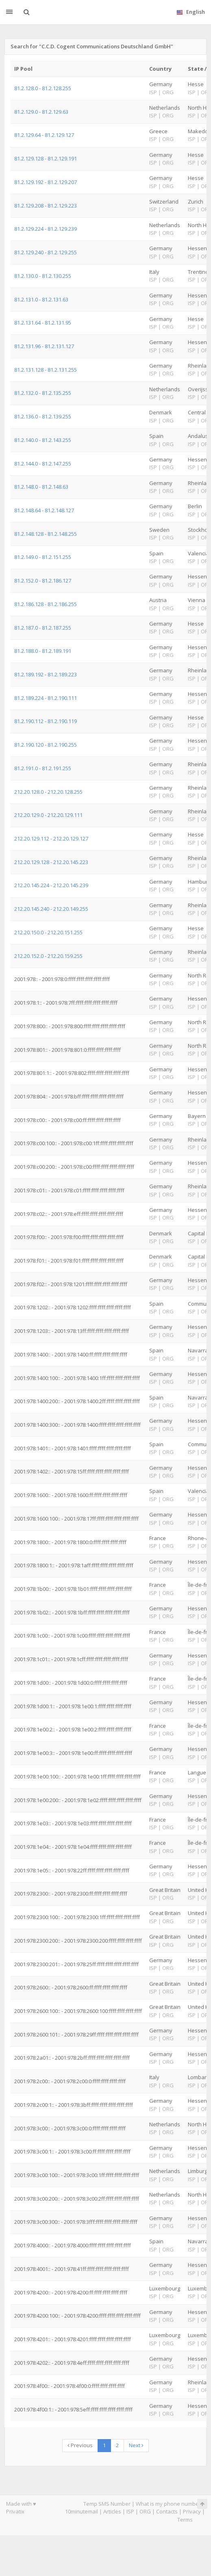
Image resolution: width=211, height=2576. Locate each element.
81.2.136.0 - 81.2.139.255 (42, 416)
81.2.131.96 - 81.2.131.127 (44, 346)
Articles (112, 2511)
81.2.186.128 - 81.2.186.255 (45, 604)
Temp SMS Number (107, 2503)
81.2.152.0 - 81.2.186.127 (42, 580)
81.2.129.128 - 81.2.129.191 (45, 158)
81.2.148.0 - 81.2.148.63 (41, 486)
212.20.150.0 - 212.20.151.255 (48, 932)
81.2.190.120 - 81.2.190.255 (45, 744)
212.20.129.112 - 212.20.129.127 (51, 838)
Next (136, 2445)
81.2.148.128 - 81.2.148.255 (45, 533)
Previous (80, 2445)
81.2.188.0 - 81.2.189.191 (42, 650)
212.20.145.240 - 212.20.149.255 (51, 908)
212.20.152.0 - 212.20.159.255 (48, 956)
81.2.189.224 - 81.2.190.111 (45, 698)
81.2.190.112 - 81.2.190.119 (45, 721)
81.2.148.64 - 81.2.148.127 (44, 510)
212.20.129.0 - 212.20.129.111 (48, 815)
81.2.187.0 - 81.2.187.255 (42, 627)
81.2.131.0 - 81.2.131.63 (41, 299)
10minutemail (81, 2511)
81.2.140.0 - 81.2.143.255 (42, 440)
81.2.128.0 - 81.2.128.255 (42, 88)
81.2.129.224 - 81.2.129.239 (45, 228)
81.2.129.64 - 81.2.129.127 (44, 135)
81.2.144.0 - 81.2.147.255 (42, 463)
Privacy (192, 2511)
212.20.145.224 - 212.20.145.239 (51, 885)
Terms (185, 2519)
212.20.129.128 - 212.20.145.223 (51, 862)
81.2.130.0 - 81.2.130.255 (42, 275)
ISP (130, 2511)
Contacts (167, 2511)
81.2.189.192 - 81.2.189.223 (45, 674)
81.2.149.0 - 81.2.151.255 (42, 557)
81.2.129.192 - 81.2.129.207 (45, 182)
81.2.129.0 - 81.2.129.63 (41, 111)
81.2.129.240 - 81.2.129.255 (45, 252)
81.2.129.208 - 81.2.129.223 (45, 205)
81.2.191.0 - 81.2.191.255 (42, 768)
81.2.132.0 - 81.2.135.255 (42, 392)
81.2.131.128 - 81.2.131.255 (45, 369)
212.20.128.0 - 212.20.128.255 (48, 791)
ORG (145, 2511)
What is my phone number (168, 2503)
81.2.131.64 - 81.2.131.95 (42, 322)
